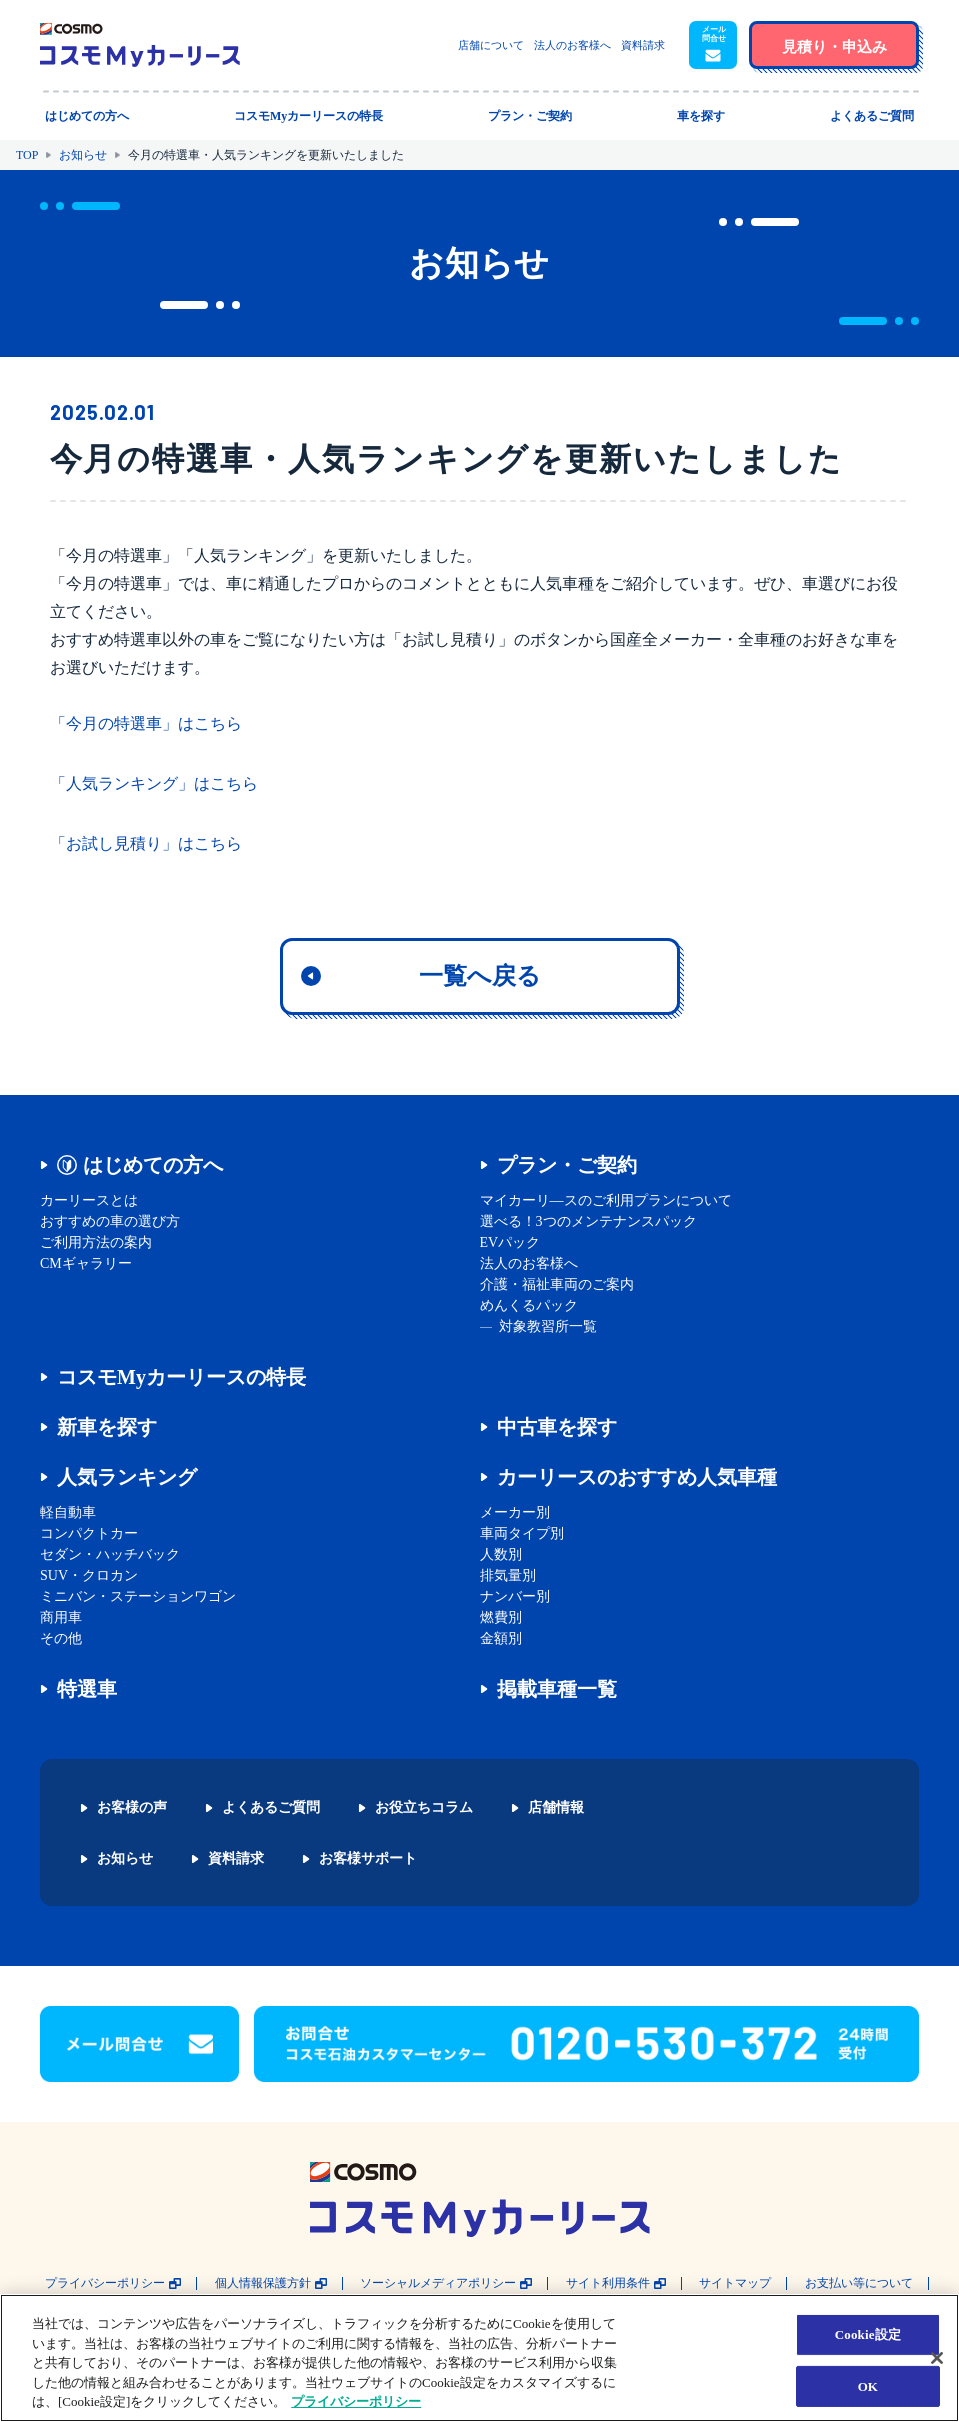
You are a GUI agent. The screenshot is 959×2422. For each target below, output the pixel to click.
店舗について (491, 45)
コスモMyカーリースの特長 (181, 1377)
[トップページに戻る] (140, 45)
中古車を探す (557, 1427)
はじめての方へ (153, 1165)
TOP (27, 155)
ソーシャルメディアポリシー (438, 2283)
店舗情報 (556, 1808)
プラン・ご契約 (567, 1165)
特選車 (87, 1689)
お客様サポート (368, 1859)
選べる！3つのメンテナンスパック (588, 1221)
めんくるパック (529, 1305)
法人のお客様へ (572, 45)
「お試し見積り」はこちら (146, 843)
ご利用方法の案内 (96, 1242)
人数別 (501, 1554)
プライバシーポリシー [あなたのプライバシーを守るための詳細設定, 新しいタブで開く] (356, 2401)
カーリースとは (89, 1200)
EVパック (510, 1242)
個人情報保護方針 (263, 2283)
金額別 (501, 1638)
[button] (713, 45)
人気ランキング (127, 1477)
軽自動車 (68, 1512)
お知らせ (83, 155)
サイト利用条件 (608, 2283)
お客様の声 (132, 1808)
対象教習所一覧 (548, 1326)
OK (868, 2386)
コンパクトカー (89, 1533)
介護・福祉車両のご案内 (557, 1284)
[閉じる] (937, 2358)
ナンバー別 (515, 1596)
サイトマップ (735, 2283)
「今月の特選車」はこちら (146, 723)
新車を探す (107, 1427)
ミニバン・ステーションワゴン (138, 1596)
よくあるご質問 (271, 1808)
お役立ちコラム (424, 1808)
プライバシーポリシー (105, 2283)
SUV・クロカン (89, 1575)
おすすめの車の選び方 (110, 1221)
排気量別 (508, 1575)
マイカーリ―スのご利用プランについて (606, 1200)
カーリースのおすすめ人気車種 (637, 1477)
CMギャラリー (86, 1263)
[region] (479, 2358)
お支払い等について (859, 2283)
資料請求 (643, 45)
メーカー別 (515, 1512)
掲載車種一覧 (557, 1689)
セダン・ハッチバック (110, 1554)
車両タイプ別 (522, 1533)
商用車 (61, 1617)
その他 (61, 1638)
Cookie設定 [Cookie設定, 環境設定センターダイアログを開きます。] (868, 2334)
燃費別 (501, 1617)
